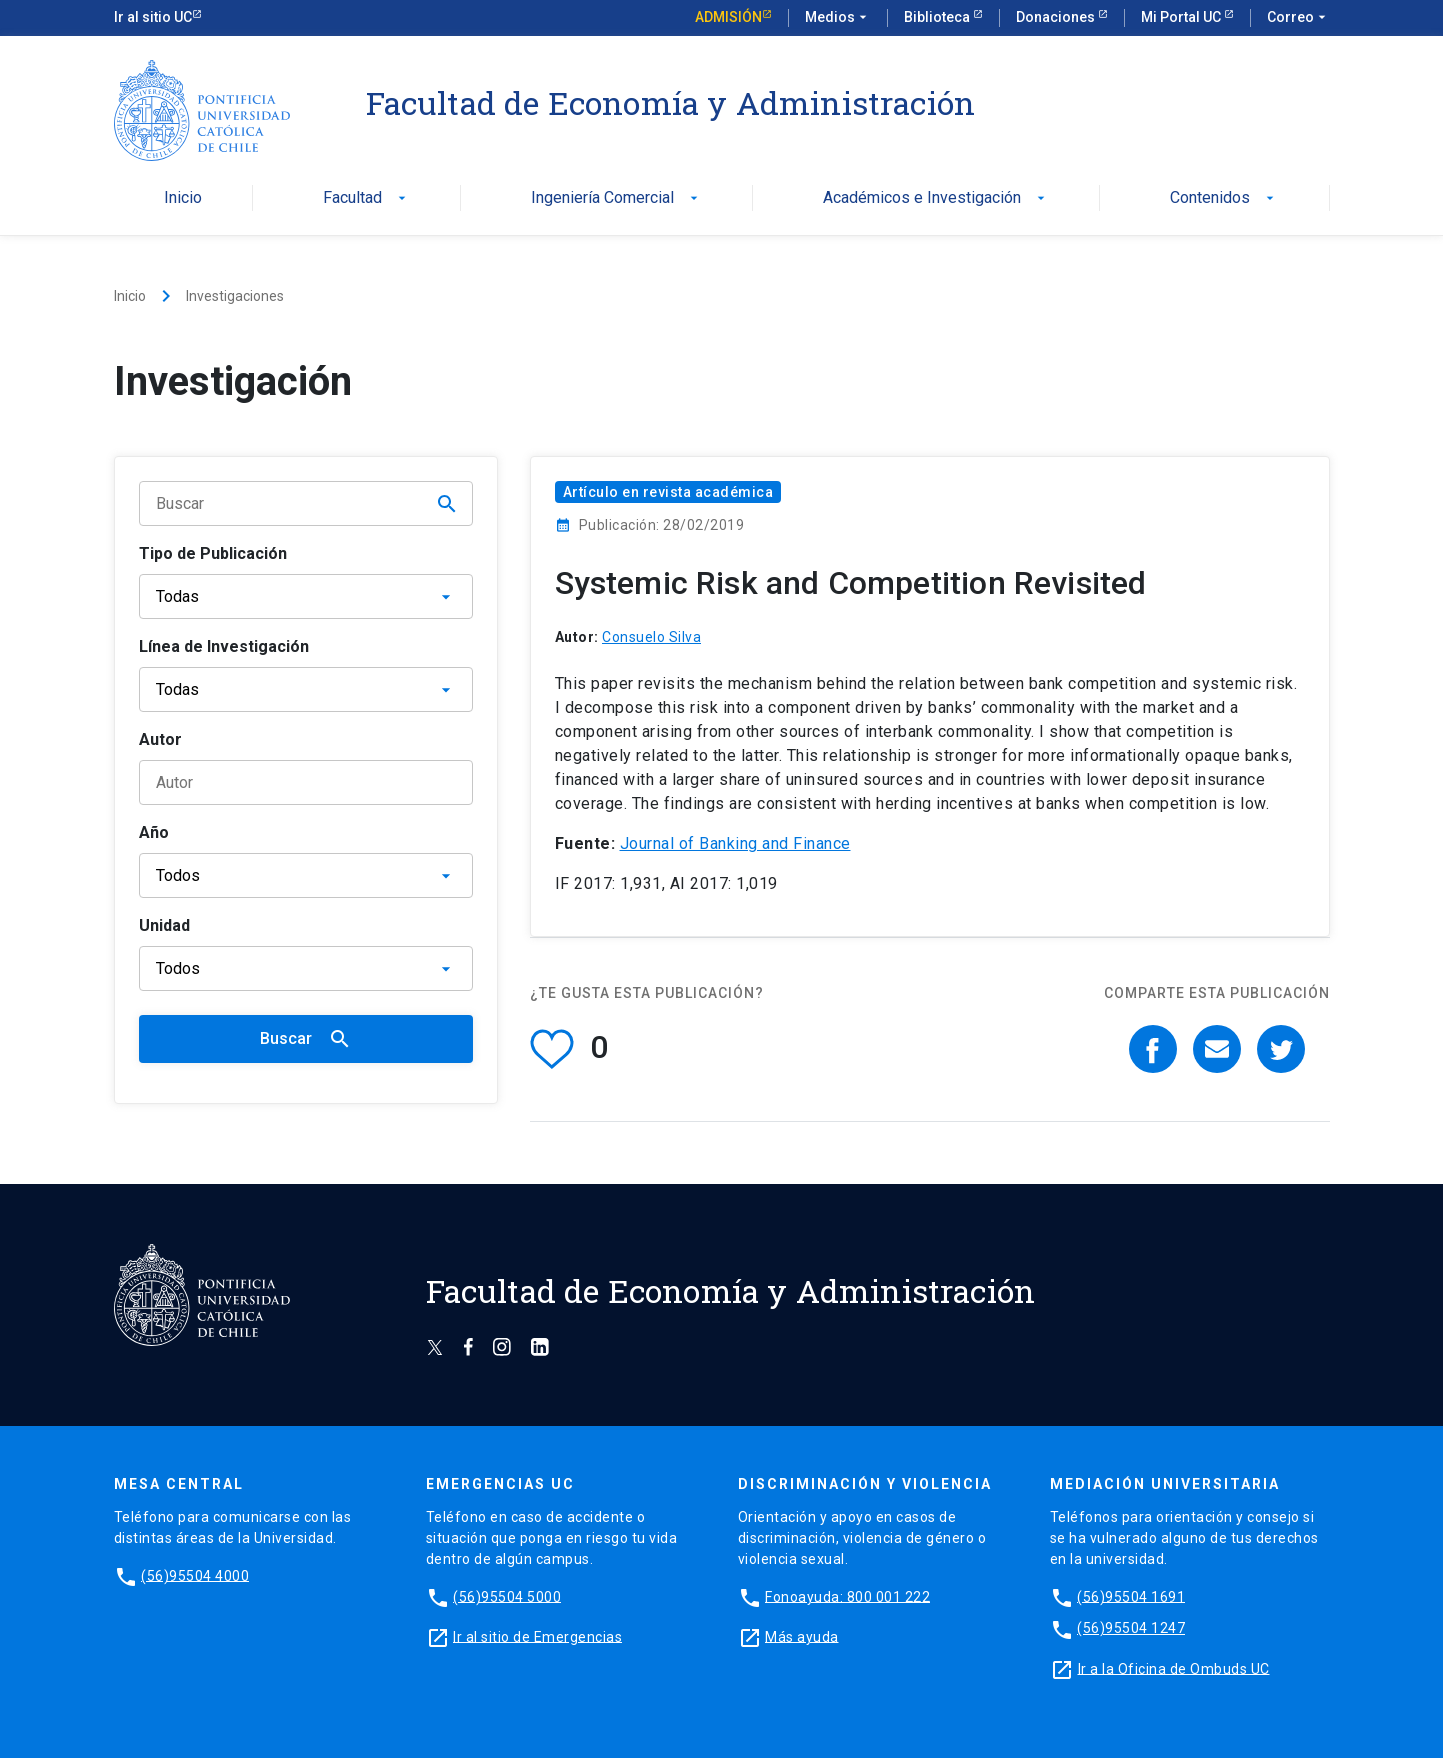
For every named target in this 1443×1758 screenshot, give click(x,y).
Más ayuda (802, 1636)
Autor (160, 739)
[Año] (306, 875)
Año (154, 832)
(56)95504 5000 (507, 1596)
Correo (1298, 18)
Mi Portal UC (1182, 17)
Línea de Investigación (224, 646)
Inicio (183, 198)
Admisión (728, 17)
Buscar (306, 1039)
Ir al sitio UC (153, 17)
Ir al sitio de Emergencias (537, 1636)
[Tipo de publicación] (306, 596)
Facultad (366, 198)
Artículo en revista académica (668, 492)
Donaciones (1057, 17)
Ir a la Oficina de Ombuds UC (1174, 1668)
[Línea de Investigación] (306, 689)
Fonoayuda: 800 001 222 (847, 1596)
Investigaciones (235, 296)
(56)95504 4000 (195, 1575)
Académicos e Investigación (936, 198)
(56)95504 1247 (1131, 1628)
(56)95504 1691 (1131, 1596)
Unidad (164, 925)
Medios (838, 18)
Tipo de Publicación (213, 553)
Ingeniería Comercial (616, 198)
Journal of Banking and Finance (735, 843)
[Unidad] (306, 968)
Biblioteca (938, 17)
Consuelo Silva (651, 637)
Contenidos (1224, 198)
